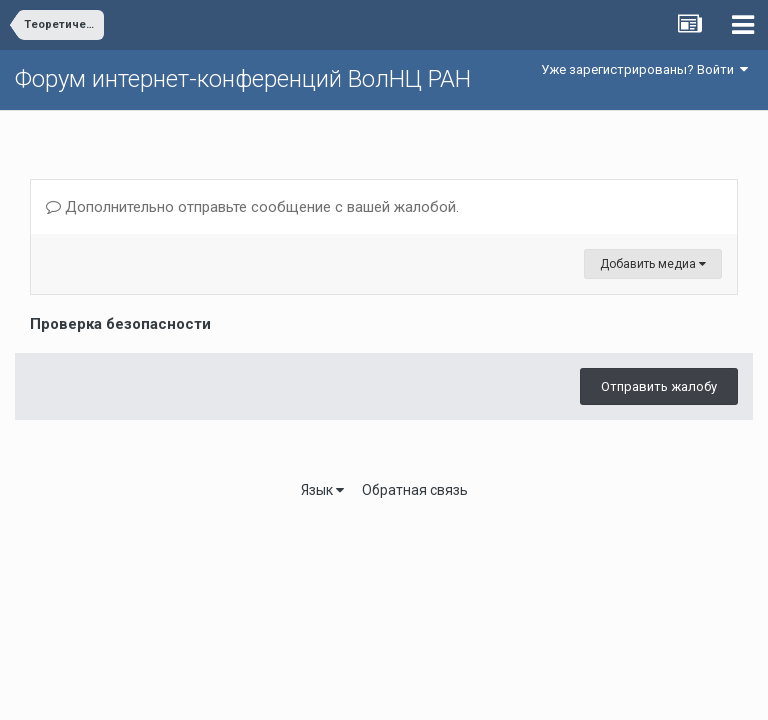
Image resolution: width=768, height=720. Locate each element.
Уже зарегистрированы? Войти (644, 69)
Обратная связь (415, 490)
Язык (322, 490)
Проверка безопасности (120, 324)
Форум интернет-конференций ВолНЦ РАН (243, 79)
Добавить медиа (653, 264)
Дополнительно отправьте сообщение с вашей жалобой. (252, 207)
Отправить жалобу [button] (659, 386)
